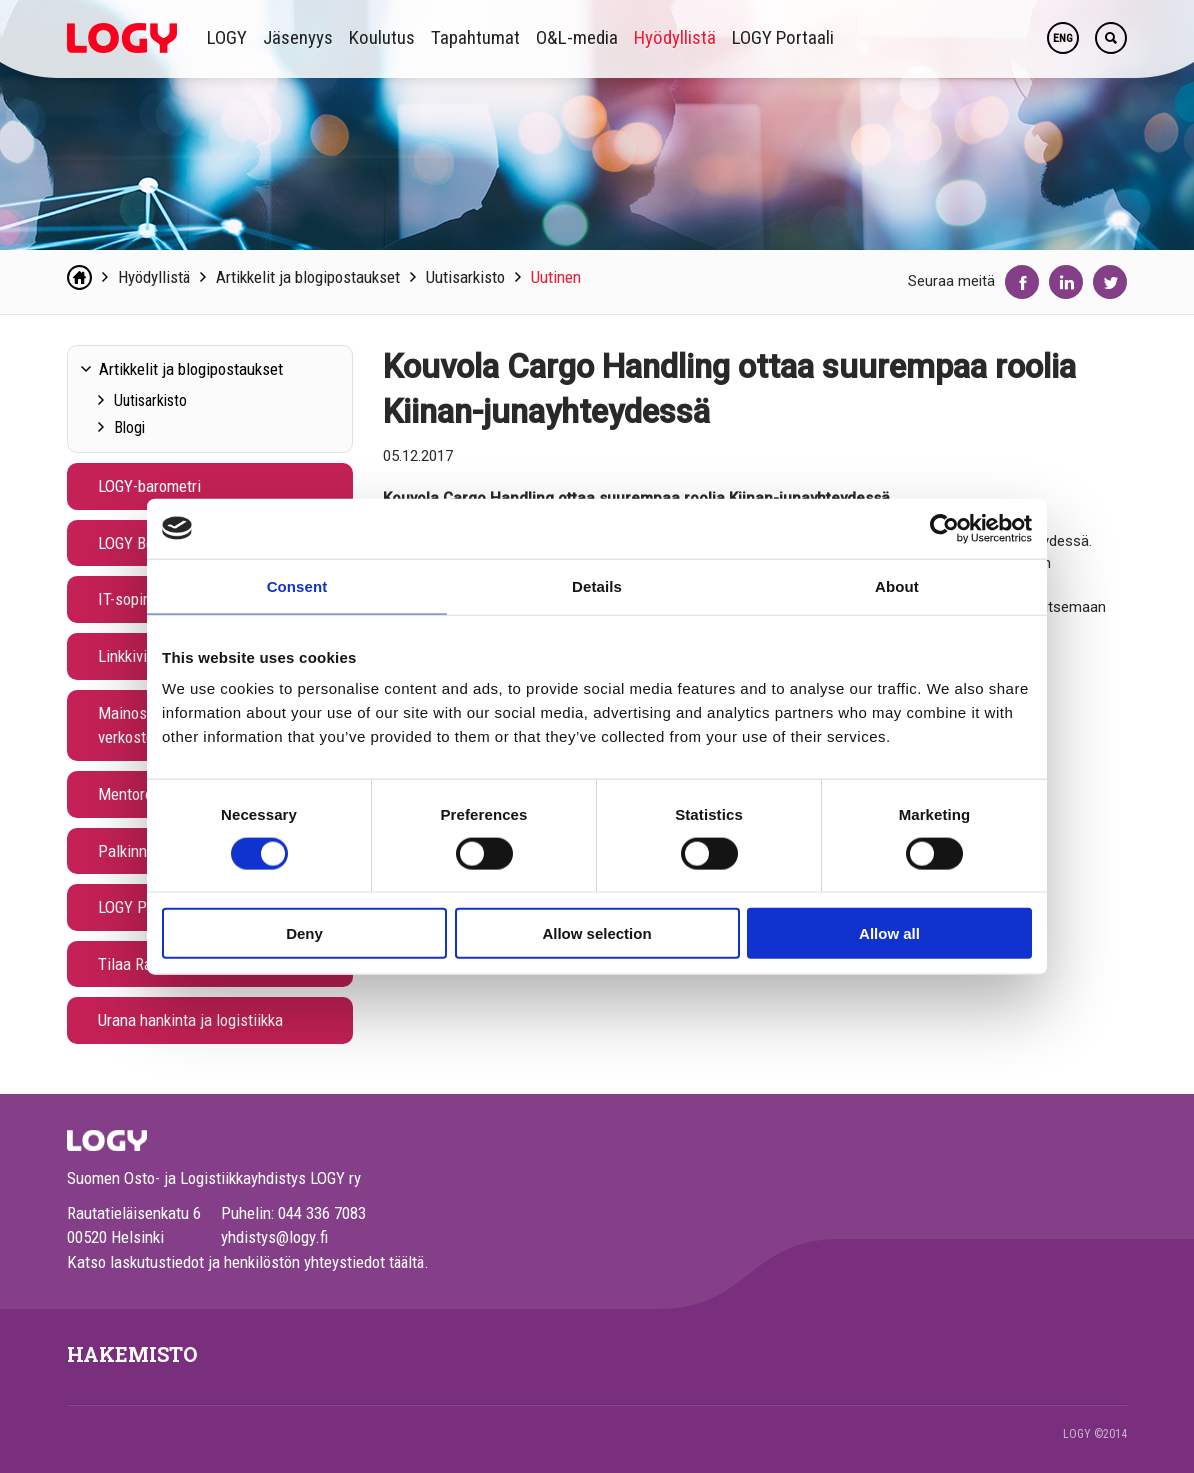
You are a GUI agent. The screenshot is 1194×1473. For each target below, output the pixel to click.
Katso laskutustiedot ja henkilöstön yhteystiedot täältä (245, 1262)
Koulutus (382, 37)
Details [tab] (597, 585)
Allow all (889, 933)
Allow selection (596, 933)
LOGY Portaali (783, 37)
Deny (304, 933)
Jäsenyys (298, 37)
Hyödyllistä (675, 37)
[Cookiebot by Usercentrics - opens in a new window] (944, 528)
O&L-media (577, 37)
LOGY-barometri (149, 486)
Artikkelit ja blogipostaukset (308, 277)
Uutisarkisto (465, 277)
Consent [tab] (297, 585)
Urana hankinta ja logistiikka (190, 1020)
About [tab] (897, 585)
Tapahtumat (475, 37)
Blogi (129, 427)
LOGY (227, 37)
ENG (1063, 38)
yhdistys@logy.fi (274, 1237)
